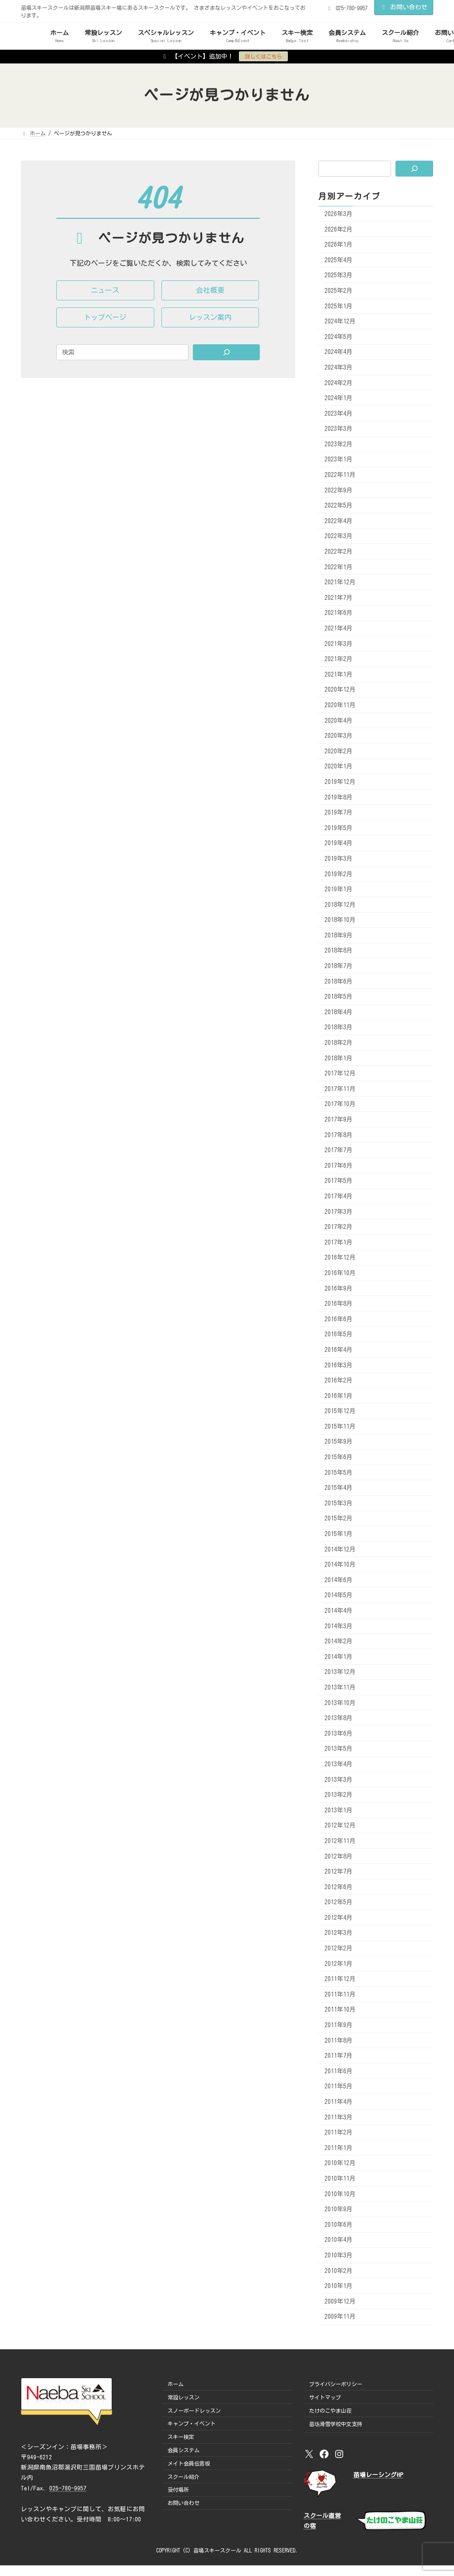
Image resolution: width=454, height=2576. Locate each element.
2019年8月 (338, 797)
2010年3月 (338, 2255)
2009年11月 (340, 2316)
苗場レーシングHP (378, 2475)
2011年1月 (338, 2147)
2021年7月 (338, 597)
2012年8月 (338, 1856)
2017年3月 (338, 1211)
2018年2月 (338, 1043)
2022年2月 (338, 551)
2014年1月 (338, 1656)
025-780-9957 (67, 2488)
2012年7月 (338, 1871)
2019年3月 (338, 858)
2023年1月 (338, 459)
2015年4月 (338, 1488)
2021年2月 (338, 659)
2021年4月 (338, 628)
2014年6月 (338, 1579)
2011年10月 (340, 2009)
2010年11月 (340, 2178)
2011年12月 (340, 1979)
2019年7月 (338, 812)
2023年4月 (338, 413)
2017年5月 (338, 1181)
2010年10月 (340, 2193)
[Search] (226, 352)
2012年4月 (338, 1917)
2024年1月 (338, 398)
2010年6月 (338, 2224)
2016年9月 (338, 1288)
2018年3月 (338, 1027)
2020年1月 (338, 766)
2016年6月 (338, 1319)
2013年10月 (340, 1702)
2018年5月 (338, 996)
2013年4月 (338, 1764)
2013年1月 (338, 1810)
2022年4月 (338, 520)
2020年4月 (338, 720)
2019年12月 (340, 782)
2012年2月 (338, 1948)
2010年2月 (338, 2270)
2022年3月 (338, 536)
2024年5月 (338, 336)
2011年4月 (338, 2102)
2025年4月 (338, 259)
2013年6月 (338, 1733)
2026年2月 (338, 229)
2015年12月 (340, 1411)
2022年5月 (338, 505)
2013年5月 (338, 1748)
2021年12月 (340, 582)
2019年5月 (338, 827)
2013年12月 (340, 1672)
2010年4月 (338, 2240)
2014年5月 (338, 1595)
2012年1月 (338, 1963)
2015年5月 (338, 1472)
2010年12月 (340, 2163)
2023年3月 (338, 428)
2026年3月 (338, 214)
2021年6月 (338, 613)
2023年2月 (338, 444)
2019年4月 (338, 843)
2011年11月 (340, 1994)
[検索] (414, 169)
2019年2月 (338, 873)
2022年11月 (340, 475)
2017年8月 (338, 1134)
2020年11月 (340, 705)
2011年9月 (338, 2025)
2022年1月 (338, 566)
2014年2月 (338, 1641)
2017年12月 (340, 1073)
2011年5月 (338, 2086)
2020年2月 (338, 751)
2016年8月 (338, 1303)
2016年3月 (338, 1365)
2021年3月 (338, 643)
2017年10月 (340, 1104)
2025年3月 (338, 275)
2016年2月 (338, 1380)
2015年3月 (338, 1503)
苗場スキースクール (217, 2550)
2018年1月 (338, 1058)
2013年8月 (338, 1718)
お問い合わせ (404, 7)
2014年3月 (338, 1626)
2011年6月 (338, 2071)
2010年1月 (338, 2286)
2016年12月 (340, 1257)
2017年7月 (338, 1150)
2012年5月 (338, 1902)
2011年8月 (338, 2040)
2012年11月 (340, 1841)
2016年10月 (340, 1273)
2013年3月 (338, 1779)
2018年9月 (338, 935)
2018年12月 (340, 904)
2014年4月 (338, 1610)
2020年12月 (340, 689)
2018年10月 (340, 920)
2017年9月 (338, 1119)
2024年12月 (340, 321)
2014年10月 (340, 1564)
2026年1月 (338, 244)
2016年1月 (338, 1395)
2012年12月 (340, 1825)
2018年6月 (338, 981)
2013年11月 (340, 1687)
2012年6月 (338, 1886)
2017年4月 (338, 1196)
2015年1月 (338, 1534)
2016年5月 (338, 1334)
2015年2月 (338, 1518)
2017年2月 (338, 1227)
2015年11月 (340, 1426)
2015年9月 (338, 1441)
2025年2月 (338, 291)
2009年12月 (340, 2301)
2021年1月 (338, 674)
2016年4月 (338, 1350)
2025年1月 (338, 306)
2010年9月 (338, 2209)
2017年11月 (340, 1088)
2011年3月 (338, 2117)
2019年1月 (338, 889)
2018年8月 (338, 950)
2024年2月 (338, 382)
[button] (105, 290)
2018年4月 (338, 1011)
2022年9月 (338, 490)
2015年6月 (338, 1457)
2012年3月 (338, 1933)
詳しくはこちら (263, 56)
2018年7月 (338, 966)
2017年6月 (338, 1165)
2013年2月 (338, 1795)
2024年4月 (338, 352)
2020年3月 (338, 736)
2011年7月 (338, 2055)
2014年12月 (340, 1549)
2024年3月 (338, 367)
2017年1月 (338, 1242)
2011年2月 (338, 2132)
